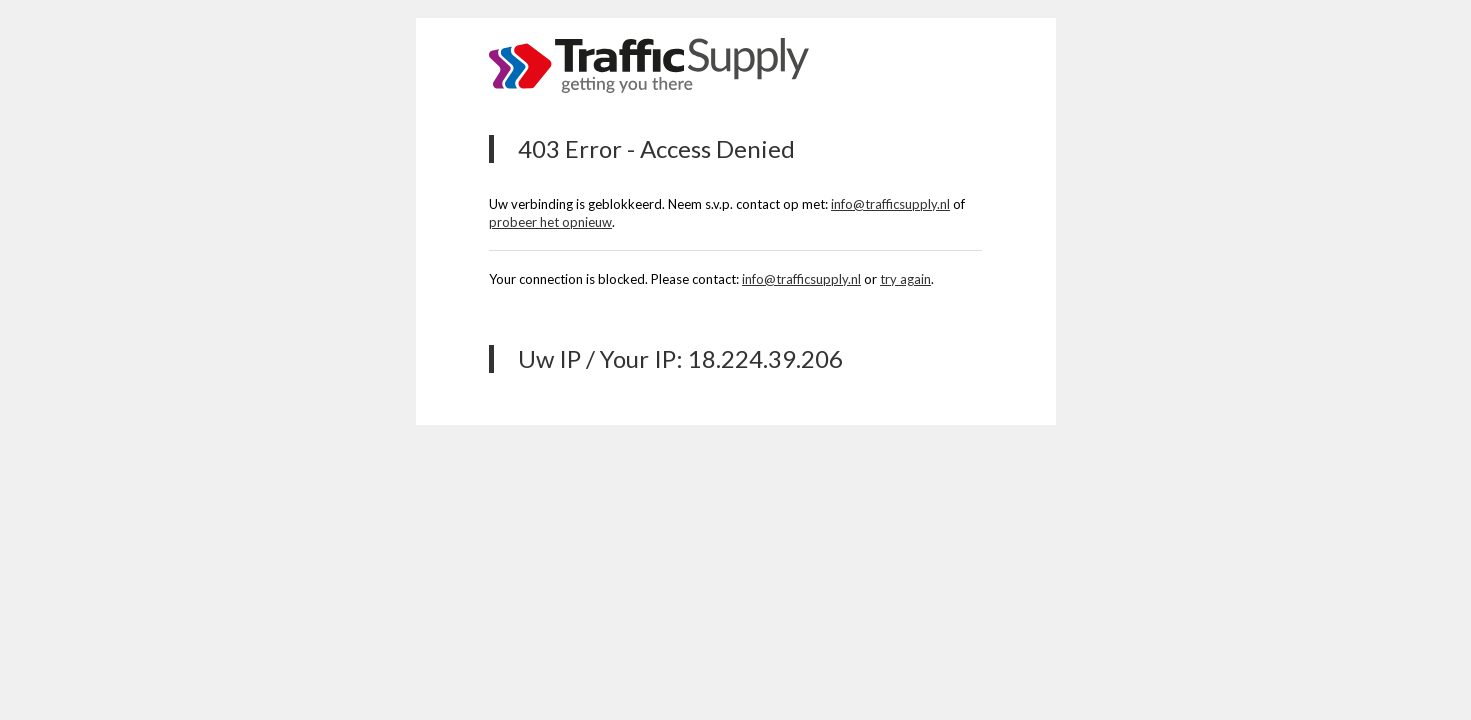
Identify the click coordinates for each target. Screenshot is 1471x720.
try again (905, 279)
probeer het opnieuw (550, 222)
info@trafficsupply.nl (890, 204)
